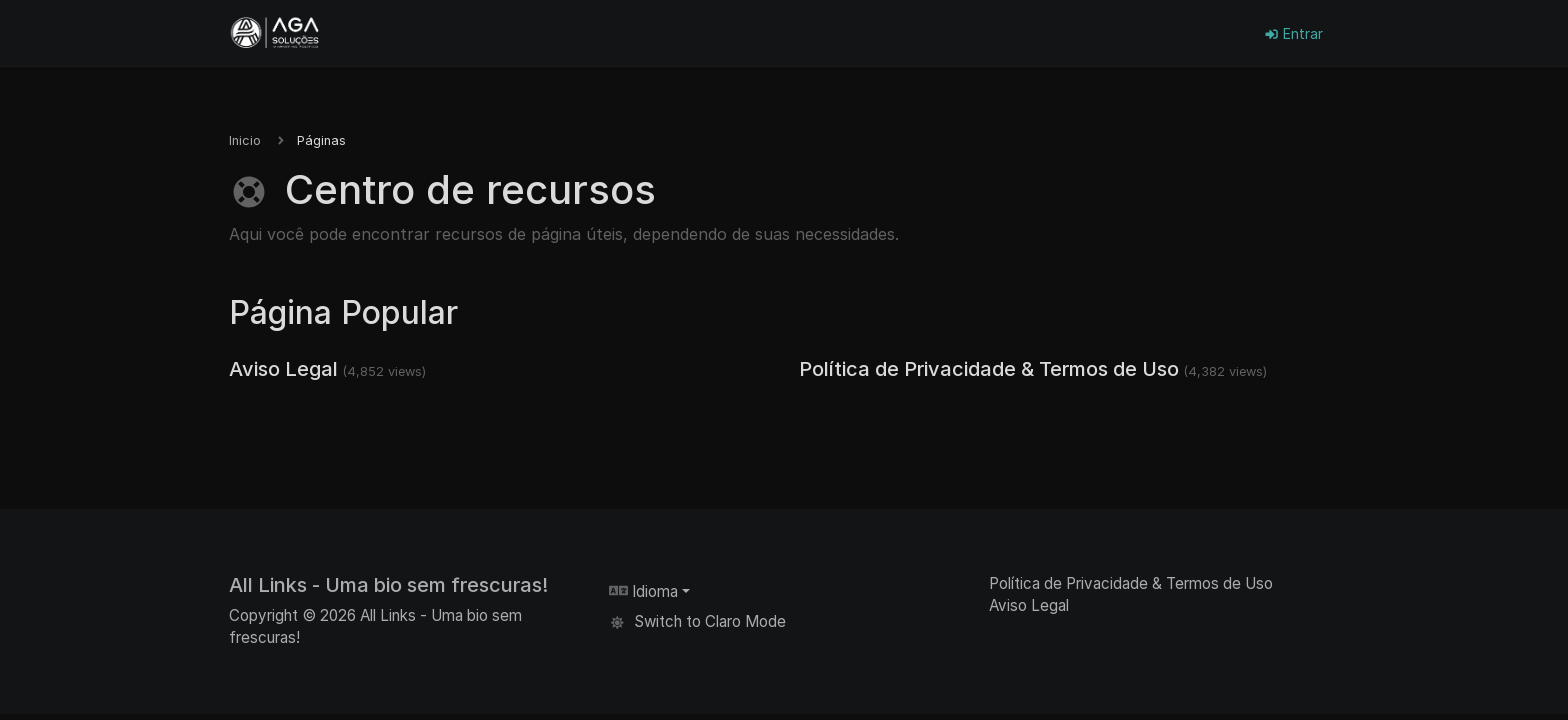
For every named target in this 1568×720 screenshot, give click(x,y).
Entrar (1293, 33)
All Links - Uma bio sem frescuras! (388, 585)
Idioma (643, 591)
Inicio (245, 140)
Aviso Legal (283, 369)
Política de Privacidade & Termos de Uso (989, 369)
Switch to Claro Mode (697, 621)
